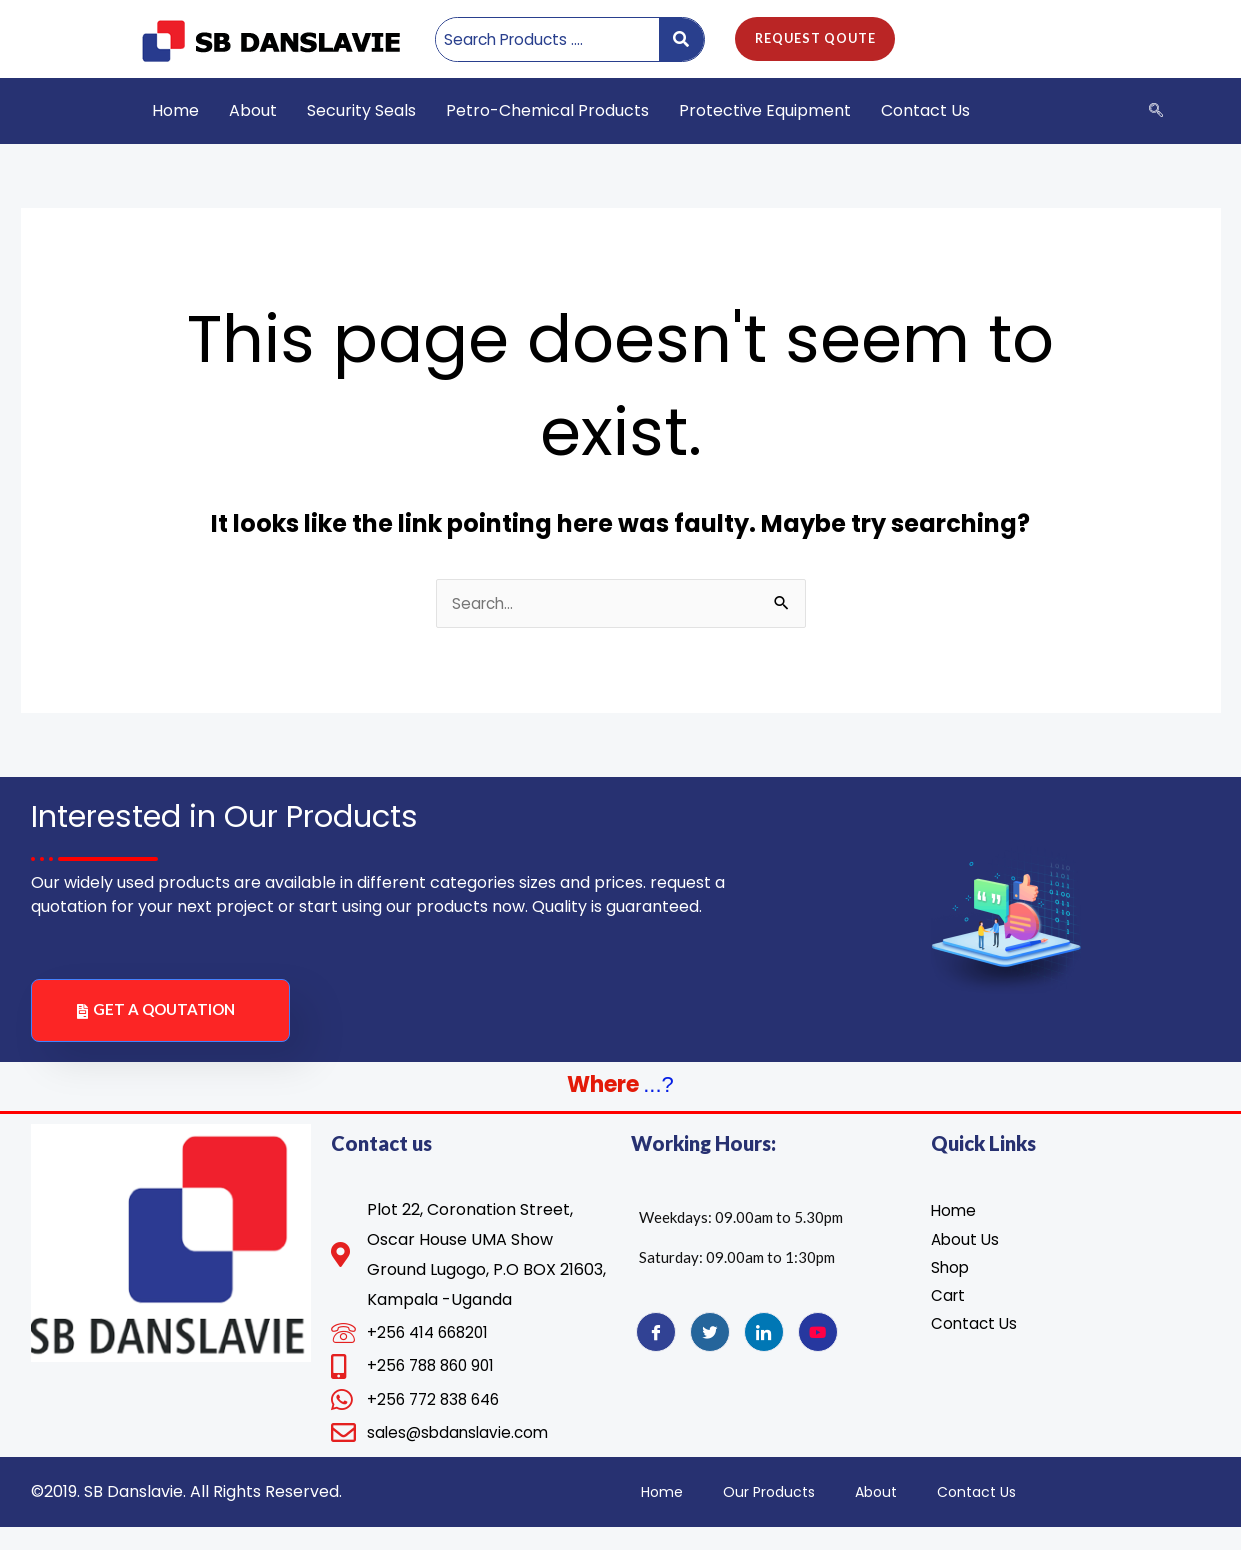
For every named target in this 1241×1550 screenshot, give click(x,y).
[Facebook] (656, 1349)
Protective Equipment (765, 110)
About (253, 110)
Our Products (769, 1515)
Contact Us (925, 110)
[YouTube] (818, 1349)
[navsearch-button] (1156, 111)
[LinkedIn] (764, 1349)
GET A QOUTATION (156, 1026)
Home (175, 110)
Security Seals (361, 110)
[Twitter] (710, 1349)
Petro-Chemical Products (547, 110)
